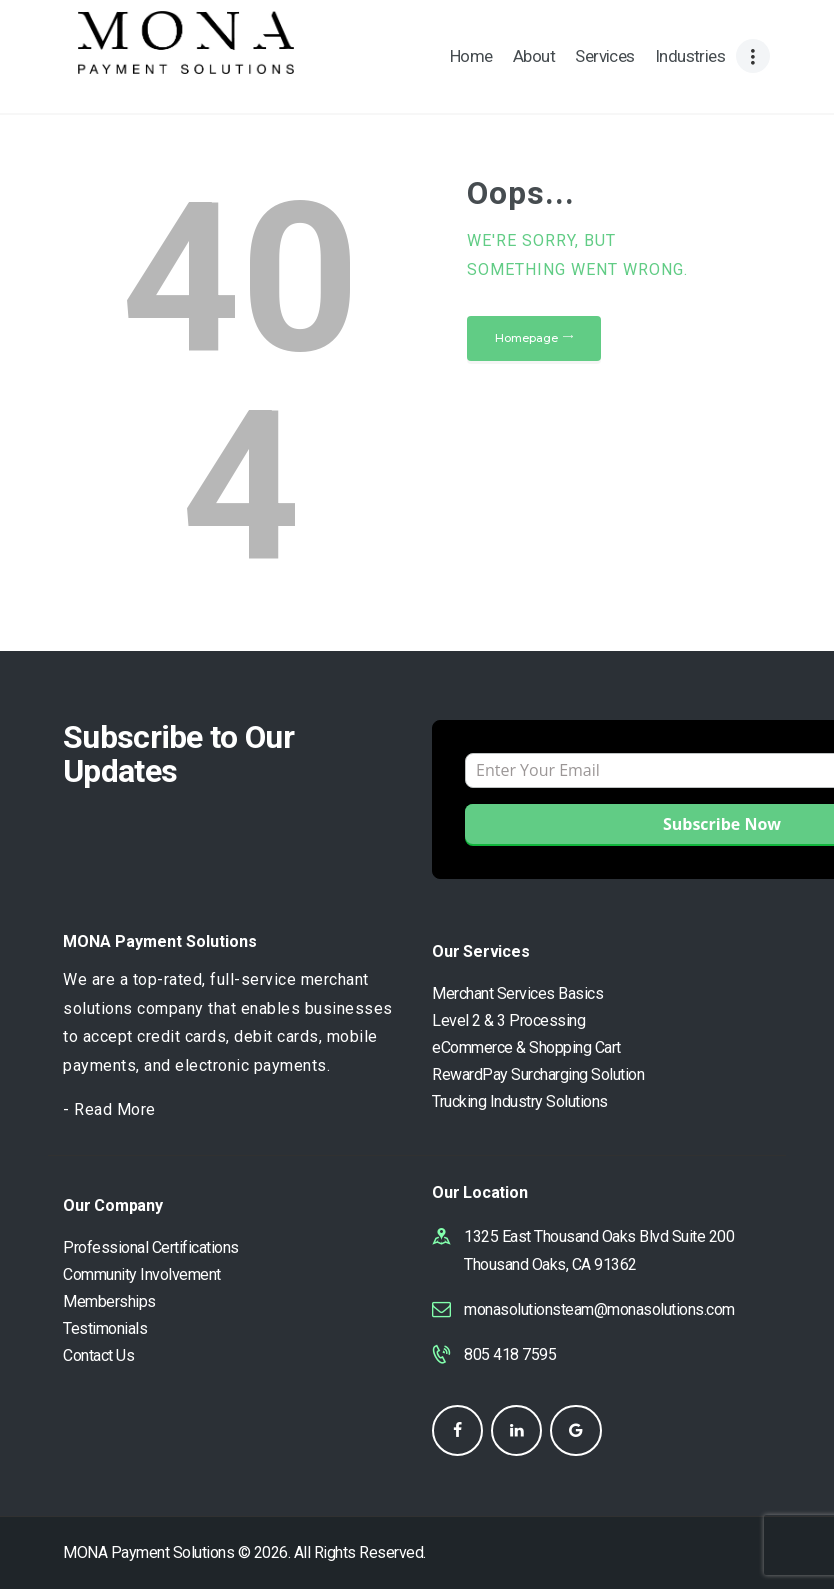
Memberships (109, 1301)
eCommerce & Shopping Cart (526, 1047)
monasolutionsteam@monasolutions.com (599, 1309)
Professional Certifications (151, 1247)
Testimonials (105, 1328)
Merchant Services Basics (517, 993)
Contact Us (98, 1355)
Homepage (526, 338)
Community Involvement (142, 1274)
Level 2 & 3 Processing (508, 1020)
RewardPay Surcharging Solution (538, 1074)
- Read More (109, 1109)
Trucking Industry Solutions (520, 1101)
